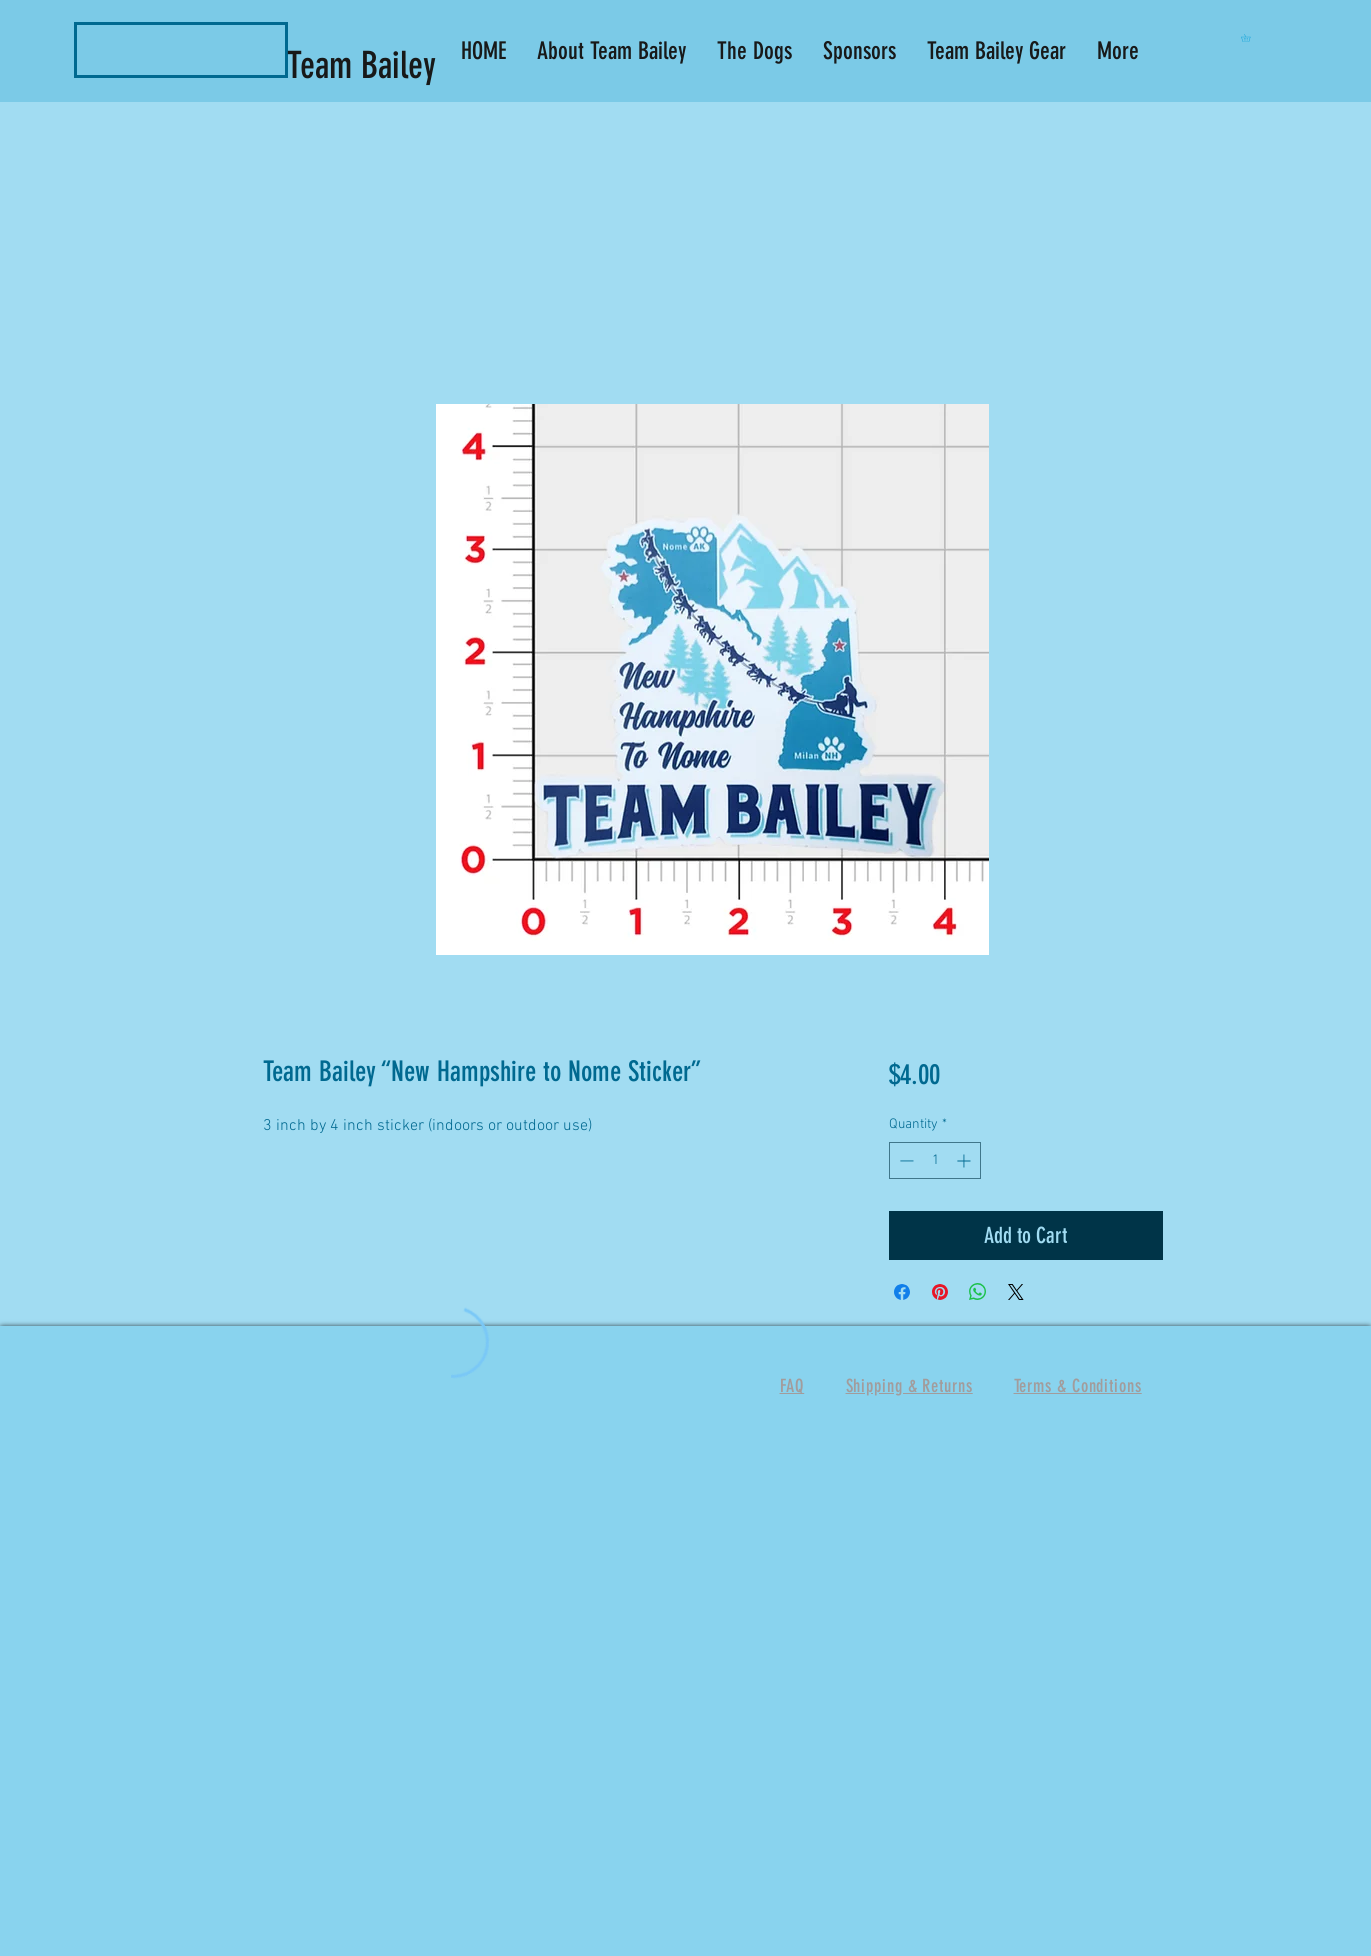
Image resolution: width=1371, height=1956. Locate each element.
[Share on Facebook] (902, 1292)
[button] (1249, 38)
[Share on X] (1016, 1292)
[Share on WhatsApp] (978, 1292)
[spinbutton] (935, 1160)
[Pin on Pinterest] (940, 1292)
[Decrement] (904, 1160)
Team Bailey (366, 65)
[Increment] (965, 1160)
